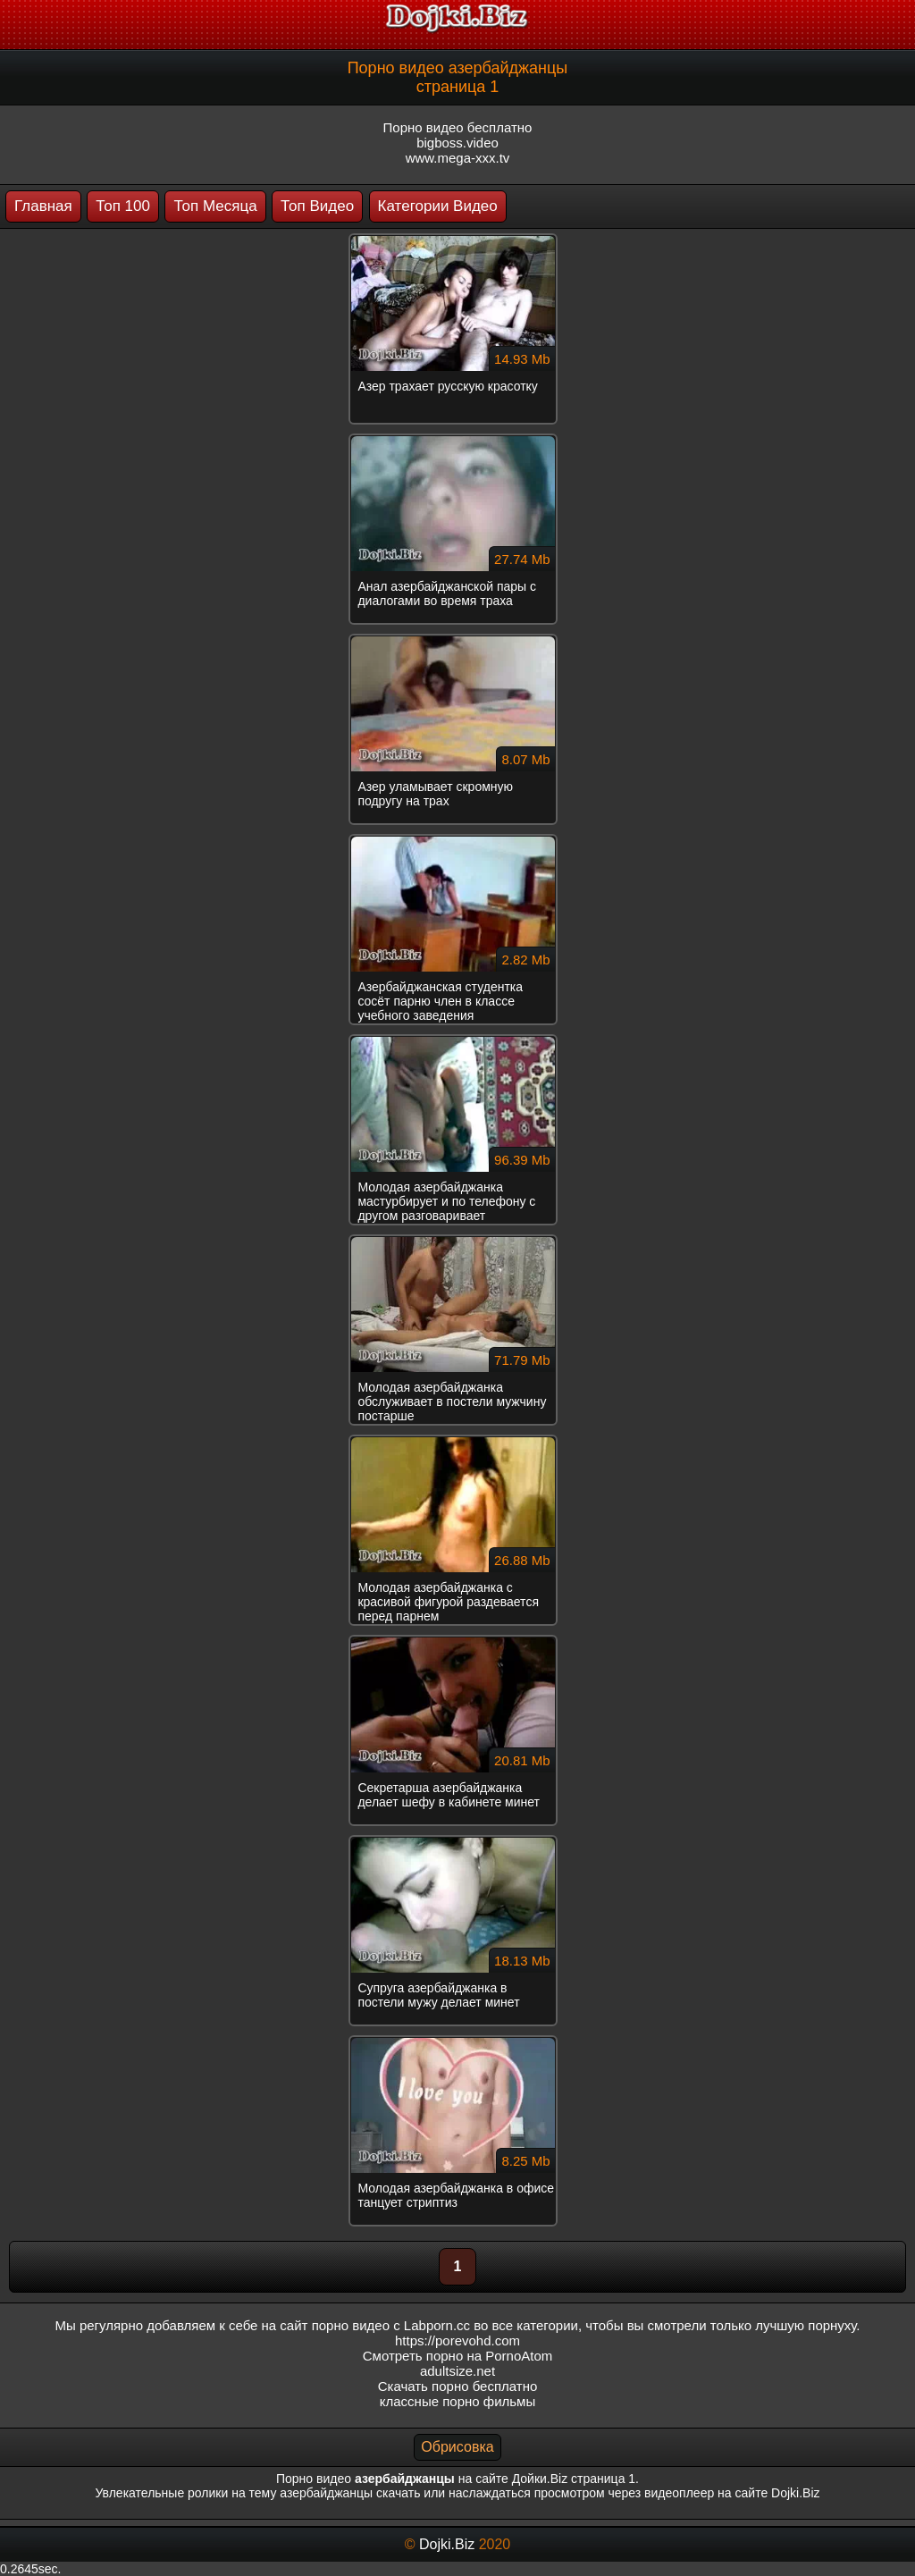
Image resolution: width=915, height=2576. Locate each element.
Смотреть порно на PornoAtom (458, 2355)
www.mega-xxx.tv (458, 157)
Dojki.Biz (446, 2544)
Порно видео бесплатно (458, 127)
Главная (43, 206)
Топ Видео (317, 206)
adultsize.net (457, 2370)
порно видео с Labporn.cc (391, 2325)
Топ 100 (123, 206)
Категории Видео (438, 206)
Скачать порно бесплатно (458, 2386)
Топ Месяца (214, 206)
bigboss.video (457, 142)
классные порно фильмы (457, 2401)
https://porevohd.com (457, 2340)
